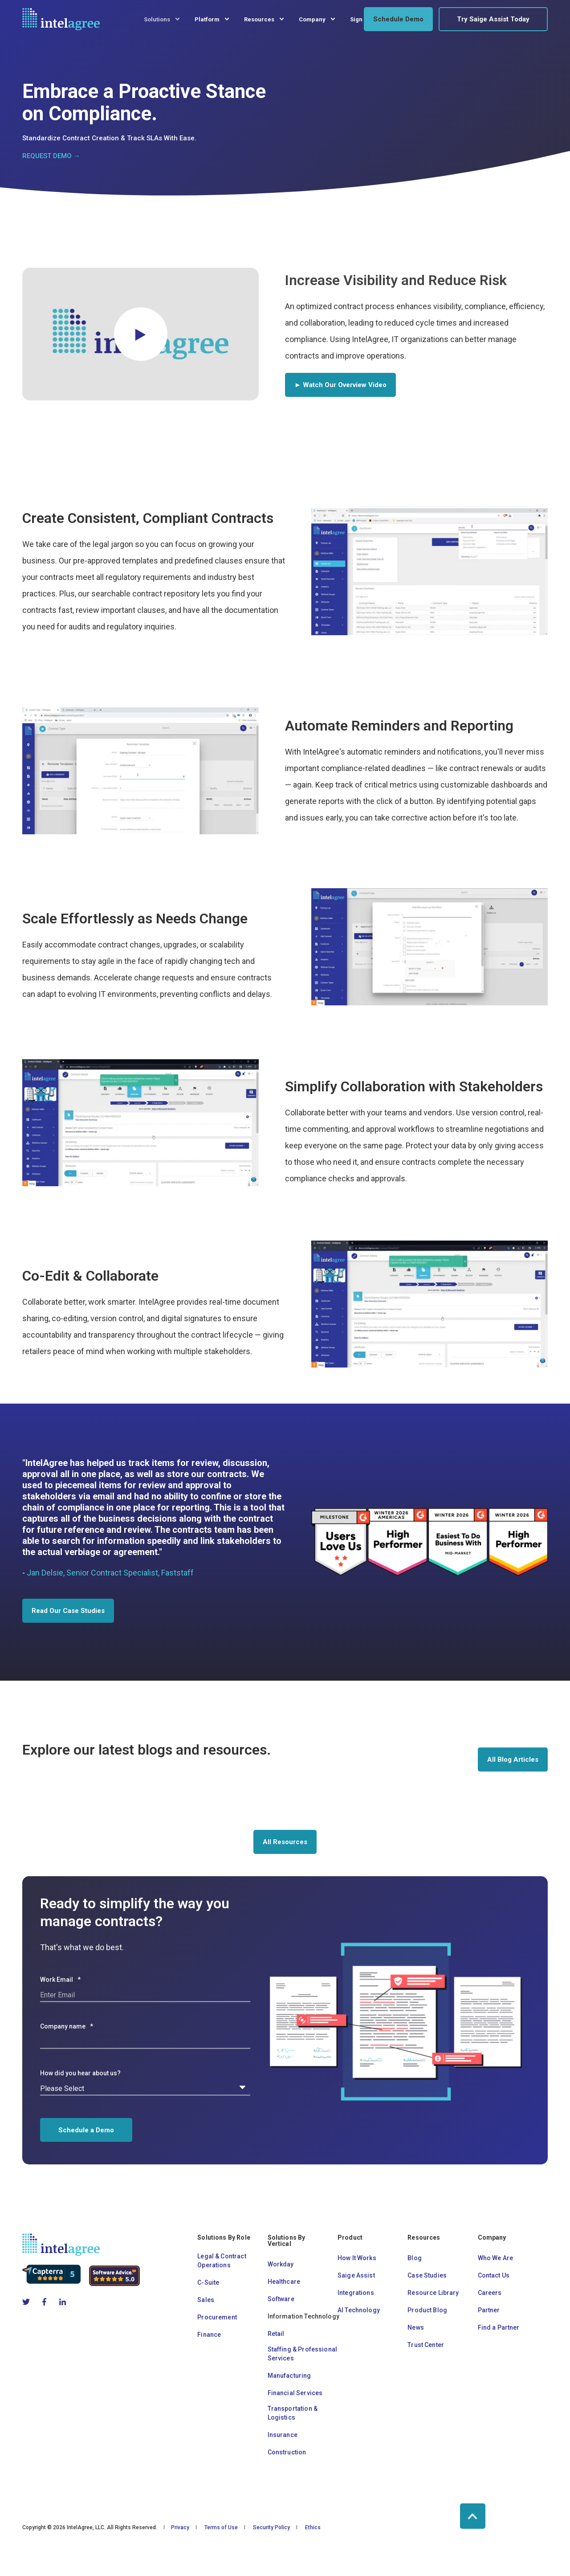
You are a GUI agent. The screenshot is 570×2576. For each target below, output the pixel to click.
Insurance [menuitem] (282, 2434)
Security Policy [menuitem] (271, 2527)
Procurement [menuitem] (217, 2317)
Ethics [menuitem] (313, 2527)
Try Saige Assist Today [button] (493, 19)
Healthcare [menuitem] (284, 2281)
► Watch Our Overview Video (340, 385)
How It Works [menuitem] (357, 2258)
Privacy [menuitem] (180, 2527)
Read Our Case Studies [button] (68, 1611)
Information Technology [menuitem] (303, 2316)
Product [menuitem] (350, 2237)
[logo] (61, 2244)
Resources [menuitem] (259, 19)
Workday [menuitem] (281, 2264)
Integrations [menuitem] (356, 2292)
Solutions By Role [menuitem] (223, 2237)
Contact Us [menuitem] (494, 2275)
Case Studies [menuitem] (427, 2275)
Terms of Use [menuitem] (221, 2527)
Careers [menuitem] (490, 2292)
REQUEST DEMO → (51, 156)
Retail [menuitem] (276, 2333)
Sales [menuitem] (205, 2299)
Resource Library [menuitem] (433, 2292)
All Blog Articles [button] (512, 1759)
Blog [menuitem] (414, 2258)
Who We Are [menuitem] (495, 2258)
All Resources (285, 1842)
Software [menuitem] (281, 2298)
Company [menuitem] (312, 19)
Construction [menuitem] (287, 2452)
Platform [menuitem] (207, 19)
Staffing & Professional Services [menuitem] (302, 2354)
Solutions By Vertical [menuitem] (286, 2240)
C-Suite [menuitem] (208, 2282)
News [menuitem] (415, 2327)
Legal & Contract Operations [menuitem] (221, 2261)
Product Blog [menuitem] (427, 2310)
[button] (140, 334)
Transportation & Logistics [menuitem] (293, 2413)
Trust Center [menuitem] (425, 2344)
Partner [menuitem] (489, 2310)
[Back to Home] (61, 19)
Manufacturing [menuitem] (289, 2375)
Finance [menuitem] (209, 2334)
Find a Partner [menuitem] (499, 2327)
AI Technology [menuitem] (359, 2310)
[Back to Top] (472, 2516)
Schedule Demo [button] (398, 19)
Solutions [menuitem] (157, 19)
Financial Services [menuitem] (295, 2392)
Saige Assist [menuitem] (356, 2275)
